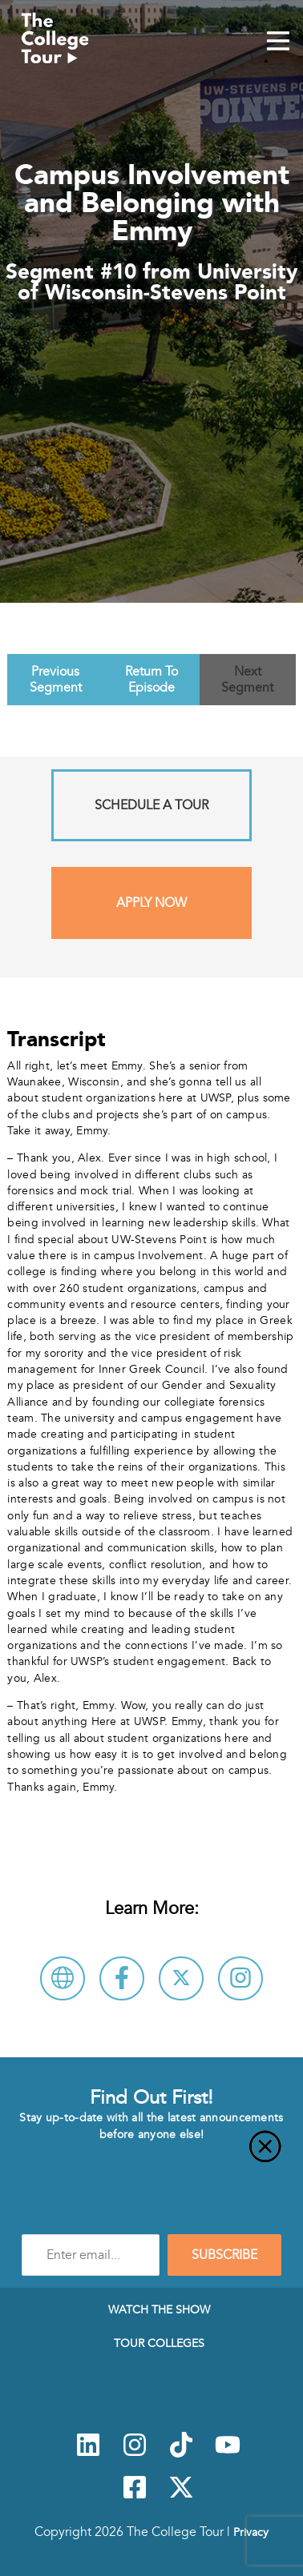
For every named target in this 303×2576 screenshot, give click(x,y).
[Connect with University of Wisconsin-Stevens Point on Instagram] (240, 1978)
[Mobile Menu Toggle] (278, 42)
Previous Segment (56, 680)
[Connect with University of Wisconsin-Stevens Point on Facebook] (121, 1978)
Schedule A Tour (151, 805)
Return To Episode (151, 680)
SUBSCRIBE (224, 2255)
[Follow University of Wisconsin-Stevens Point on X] (181, 1978)
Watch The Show (159, 2309)
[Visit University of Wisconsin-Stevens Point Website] (62, 1978)
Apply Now (151, 903)
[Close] (151, 2155)
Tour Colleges (159, 2343)
